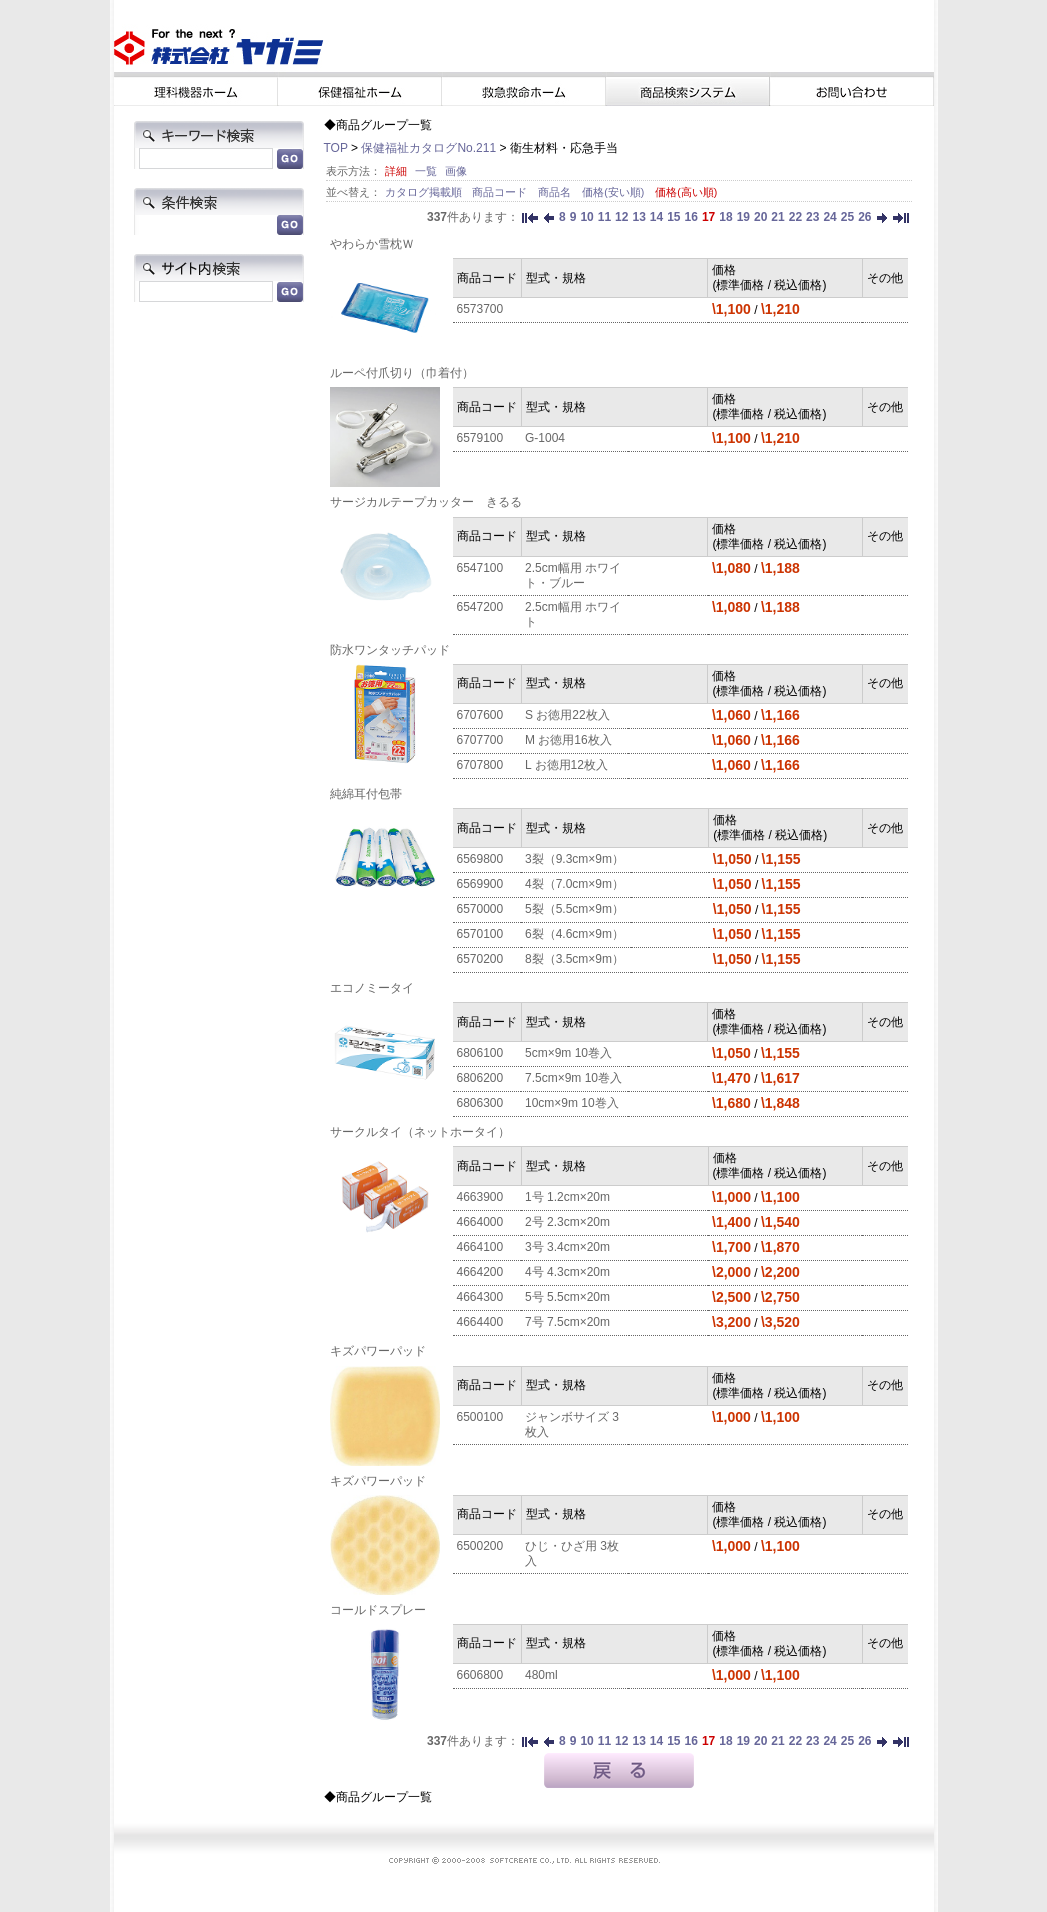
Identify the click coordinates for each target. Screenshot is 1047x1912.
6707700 (480, 740)
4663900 (480, 1197)
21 (777, 217)
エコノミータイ (372, 988)
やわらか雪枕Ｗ (372, 244)
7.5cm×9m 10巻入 (573, 1078)
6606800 (480, 1675)
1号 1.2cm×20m (567, 1197)
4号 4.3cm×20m (567, 1272)
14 (656, 217)
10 (586, 217)
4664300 (480, 1297)
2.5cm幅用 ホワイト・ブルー (573, 575)
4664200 (480, 1272)
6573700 (480, 309)
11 (604, 217)
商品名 (556, 192)
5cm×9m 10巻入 (568, 1053)
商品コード (501, 192)
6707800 (480, 765)
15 (673, 217)
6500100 (480, 1417)
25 (847, 217)
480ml (541, 1675)
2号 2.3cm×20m (567, 1222)
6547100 (480, 568)
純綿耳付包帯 (366, 794)
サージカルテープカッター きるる (426, 502)
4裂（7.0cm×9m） (574, 884)
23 (812, 217)
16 (691, 217)
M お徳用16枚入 (568, 740)
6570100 (480, 934)
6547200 (480, 607)
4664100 (480, 1247)
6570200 (480, 959)
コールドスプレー (378, 1610)
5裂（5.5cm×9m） (574, 909)
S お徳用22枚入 (567, 715)
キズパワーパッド (378, 1351)
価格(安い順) (614, 192)
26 (864, 217)
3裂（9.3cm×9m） (574, 859)
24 (829, 217)
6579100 (480, 438)
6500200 (480, 1546)
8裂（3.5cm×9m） (574, 959)
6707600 (480, 715)
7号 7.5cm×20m (567, 1322)
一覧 (426, 171)
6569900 (480, 884)
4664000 (480, 1222)
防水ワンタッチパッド (390, 650)
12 (621, 217)
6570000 (480, 909)
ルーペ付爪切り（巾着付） (402, 373)
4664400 (480, 1322)
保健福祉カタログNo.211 (428, 148)
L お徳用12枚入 (566, 765)
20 (760, 217)
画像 (456, 171)
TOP (336, 148)
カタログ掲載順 (425, 192)
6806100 (480, 1053)
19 (743, 217)
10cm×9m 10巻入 (572, 1103)
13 (638, 217)
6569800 (480, 859)
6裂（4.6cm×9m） (574, 934)
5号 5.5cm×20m (567, 1297)
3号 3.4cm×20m (567, 1247)
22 (795, 217)
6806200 (480, 1078)
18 (725, 217)
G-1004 (545, 438)
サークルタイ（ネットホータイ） (420, 1132)
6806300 (480, 1103)
